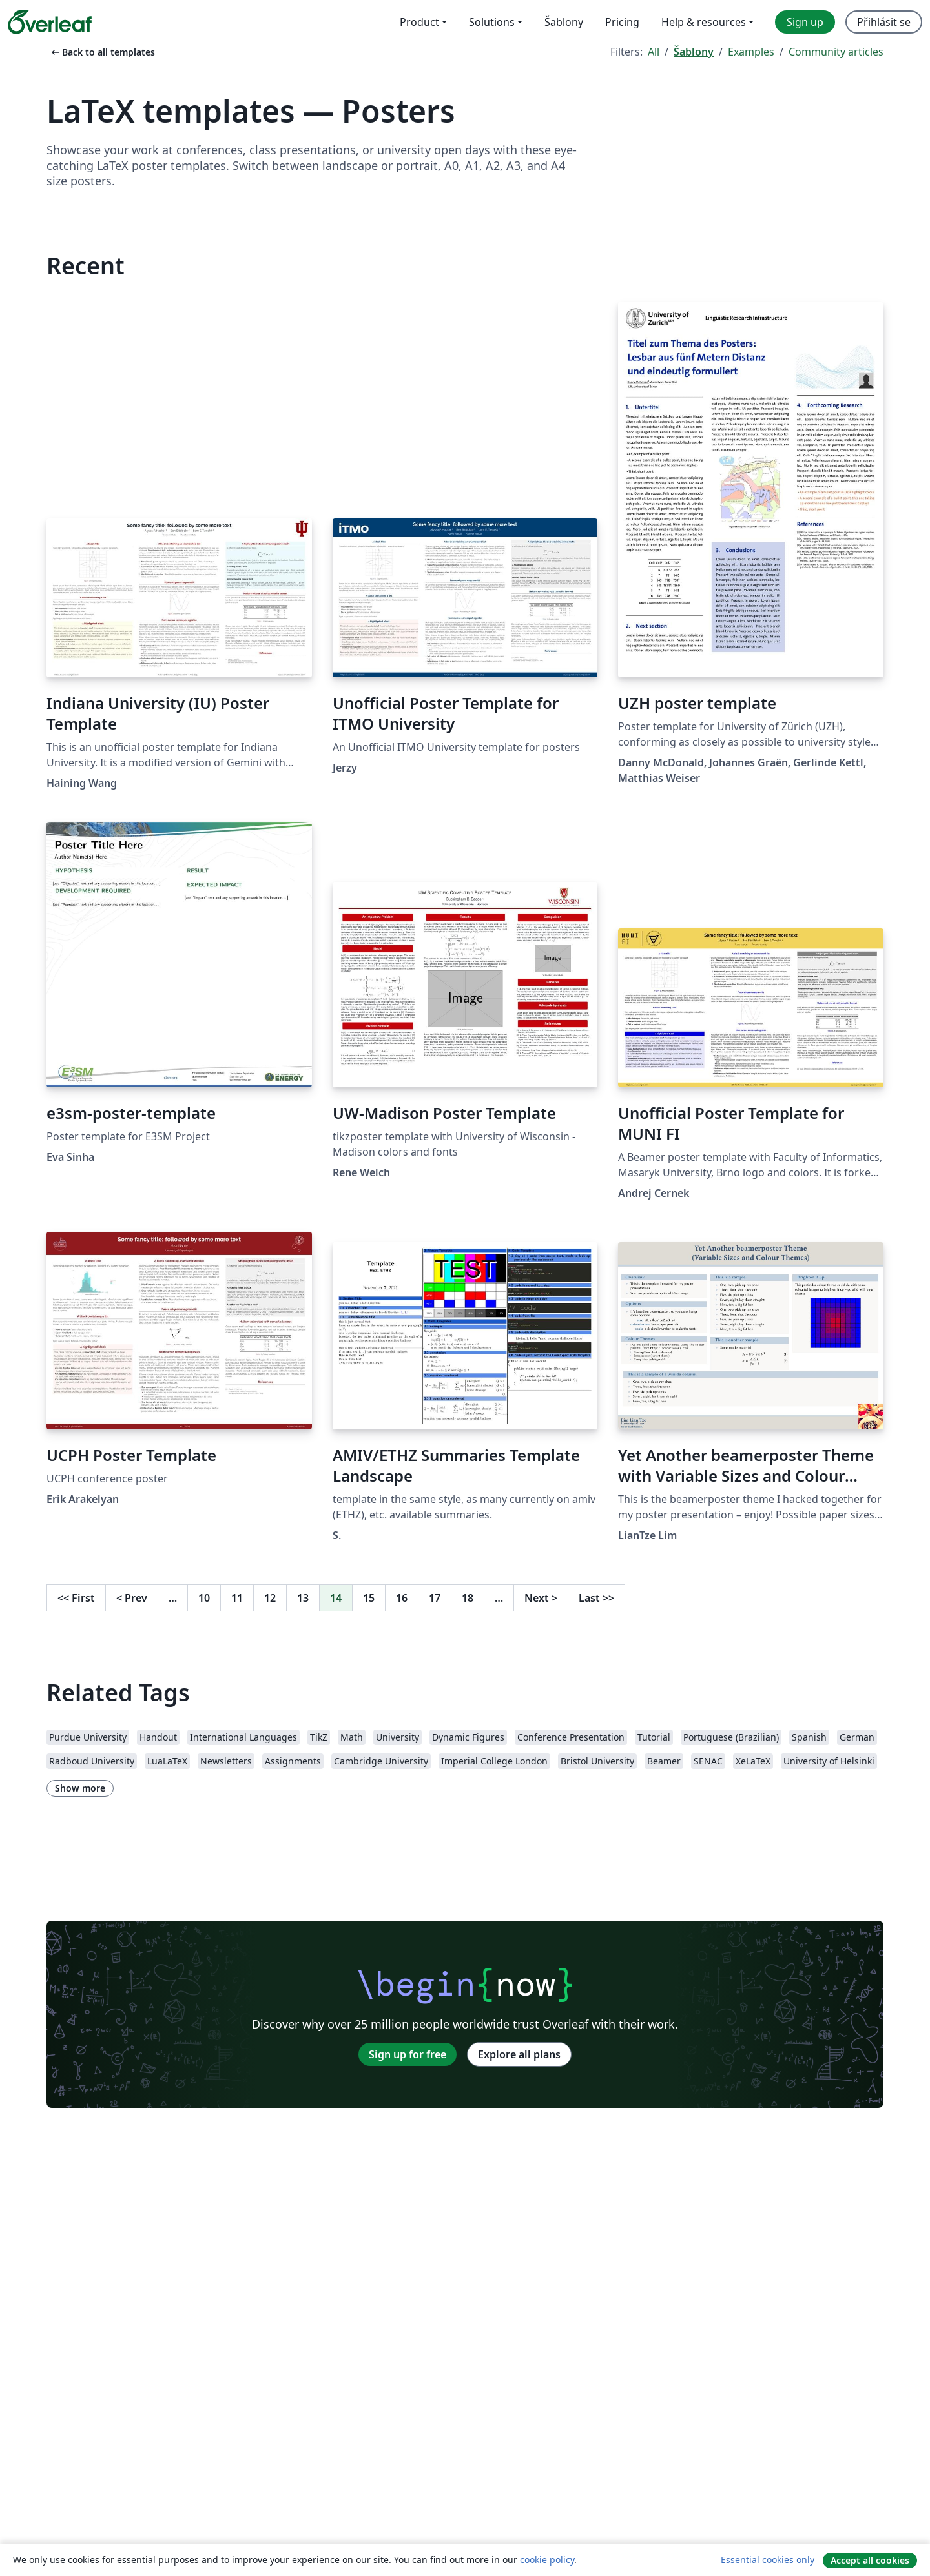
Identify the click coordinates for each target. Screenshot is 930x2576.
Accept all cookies (870, 2560)
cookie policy (547, 2559)
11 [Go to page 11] (237, 1598)
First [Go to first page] (76, 1598)
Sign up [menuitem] (805, 22)
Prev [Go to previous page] (131, 1598)
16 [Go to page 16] (402, 1598)
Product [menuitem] (419, 22)
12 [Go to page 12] (270, 1598)
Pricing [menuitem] (622, 22)
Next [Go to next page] (540, 1598)
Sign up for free (407, 2054)
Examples (751, 52)
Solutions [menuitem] (492, 22)
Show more (80, 1788)
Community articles (836, 52)
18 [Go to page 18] (467, 1598)
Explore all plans (519, 2054)
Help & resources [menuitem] (703, 22)
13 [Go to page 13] (303, 1598)
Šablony (694, 52)
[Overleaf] (50, 22)
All (653, 52)
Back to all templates (102, 52)
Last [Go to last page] (596, 1598)
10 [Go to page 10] (204, 1598)
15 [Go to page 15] (369, 1598)
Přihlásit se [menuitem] (884, 22)
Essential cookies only (767, 2559)
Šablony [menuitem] (563, 22)
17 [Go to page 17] (434, 1598)
